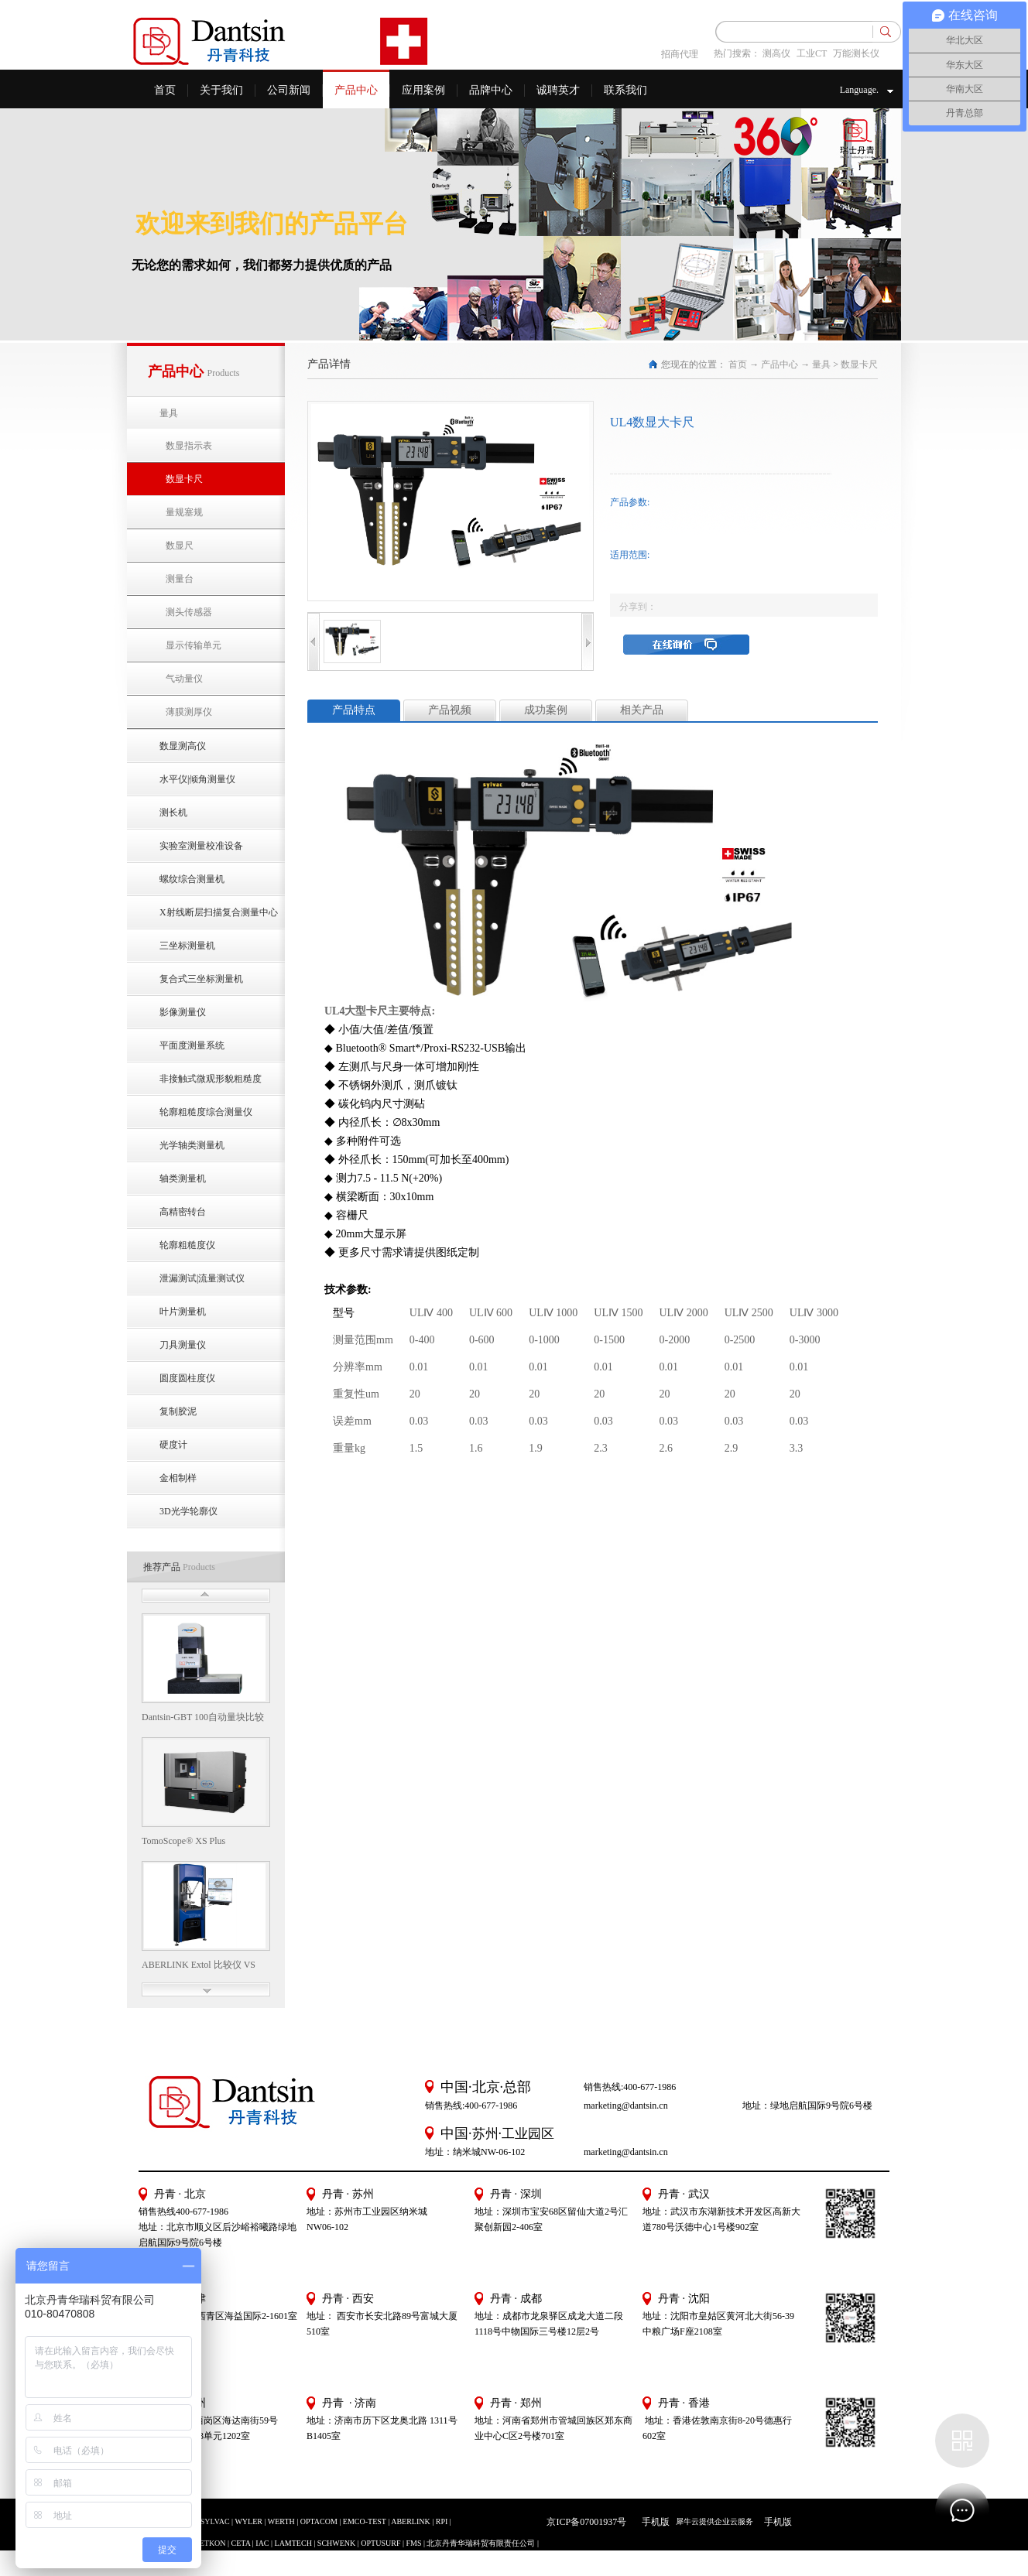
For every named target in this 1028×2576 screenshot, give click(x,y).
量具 (821, 364)
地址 (651, 2316)
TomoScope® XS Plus (183, 1840)
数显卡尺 (859, 364)
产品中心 (779, 364)
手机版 (653, 2521)
